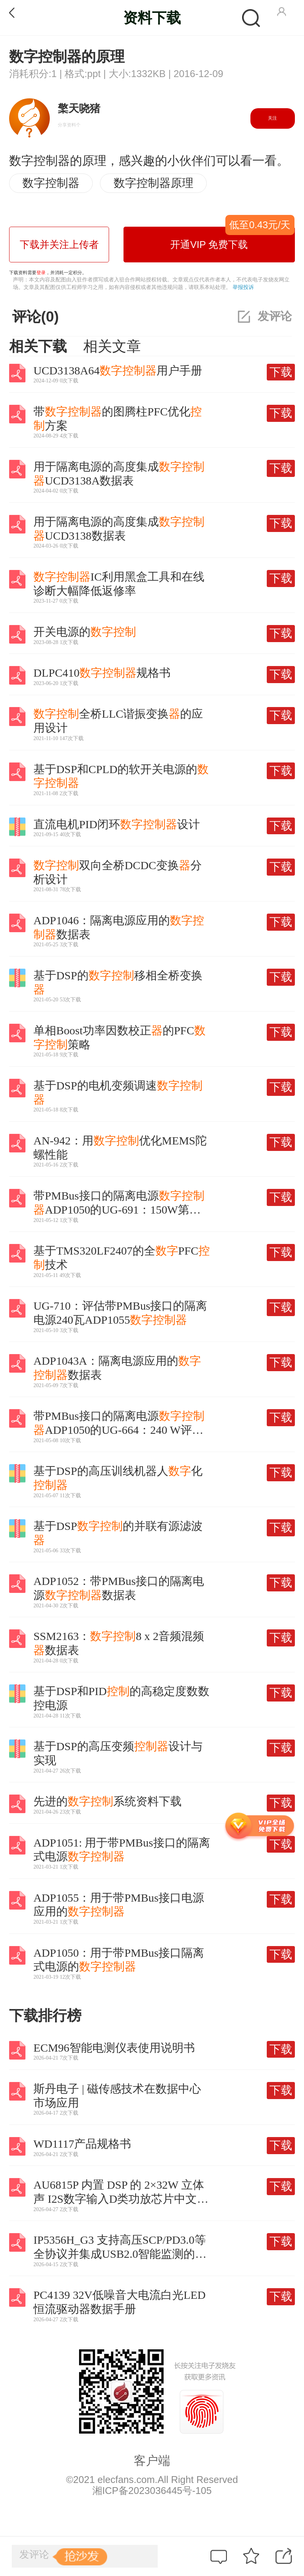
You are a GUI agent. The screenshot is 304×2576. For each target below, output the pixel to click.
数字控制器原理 (153, 183)
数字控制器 (50, 183)
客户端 (152, 2460)
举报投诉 (243, 287)
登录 (41, 272)
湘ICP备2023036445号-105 (152, 2490)
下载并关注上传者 (59, 244)
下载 (280, 372)
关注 (272, 118)
